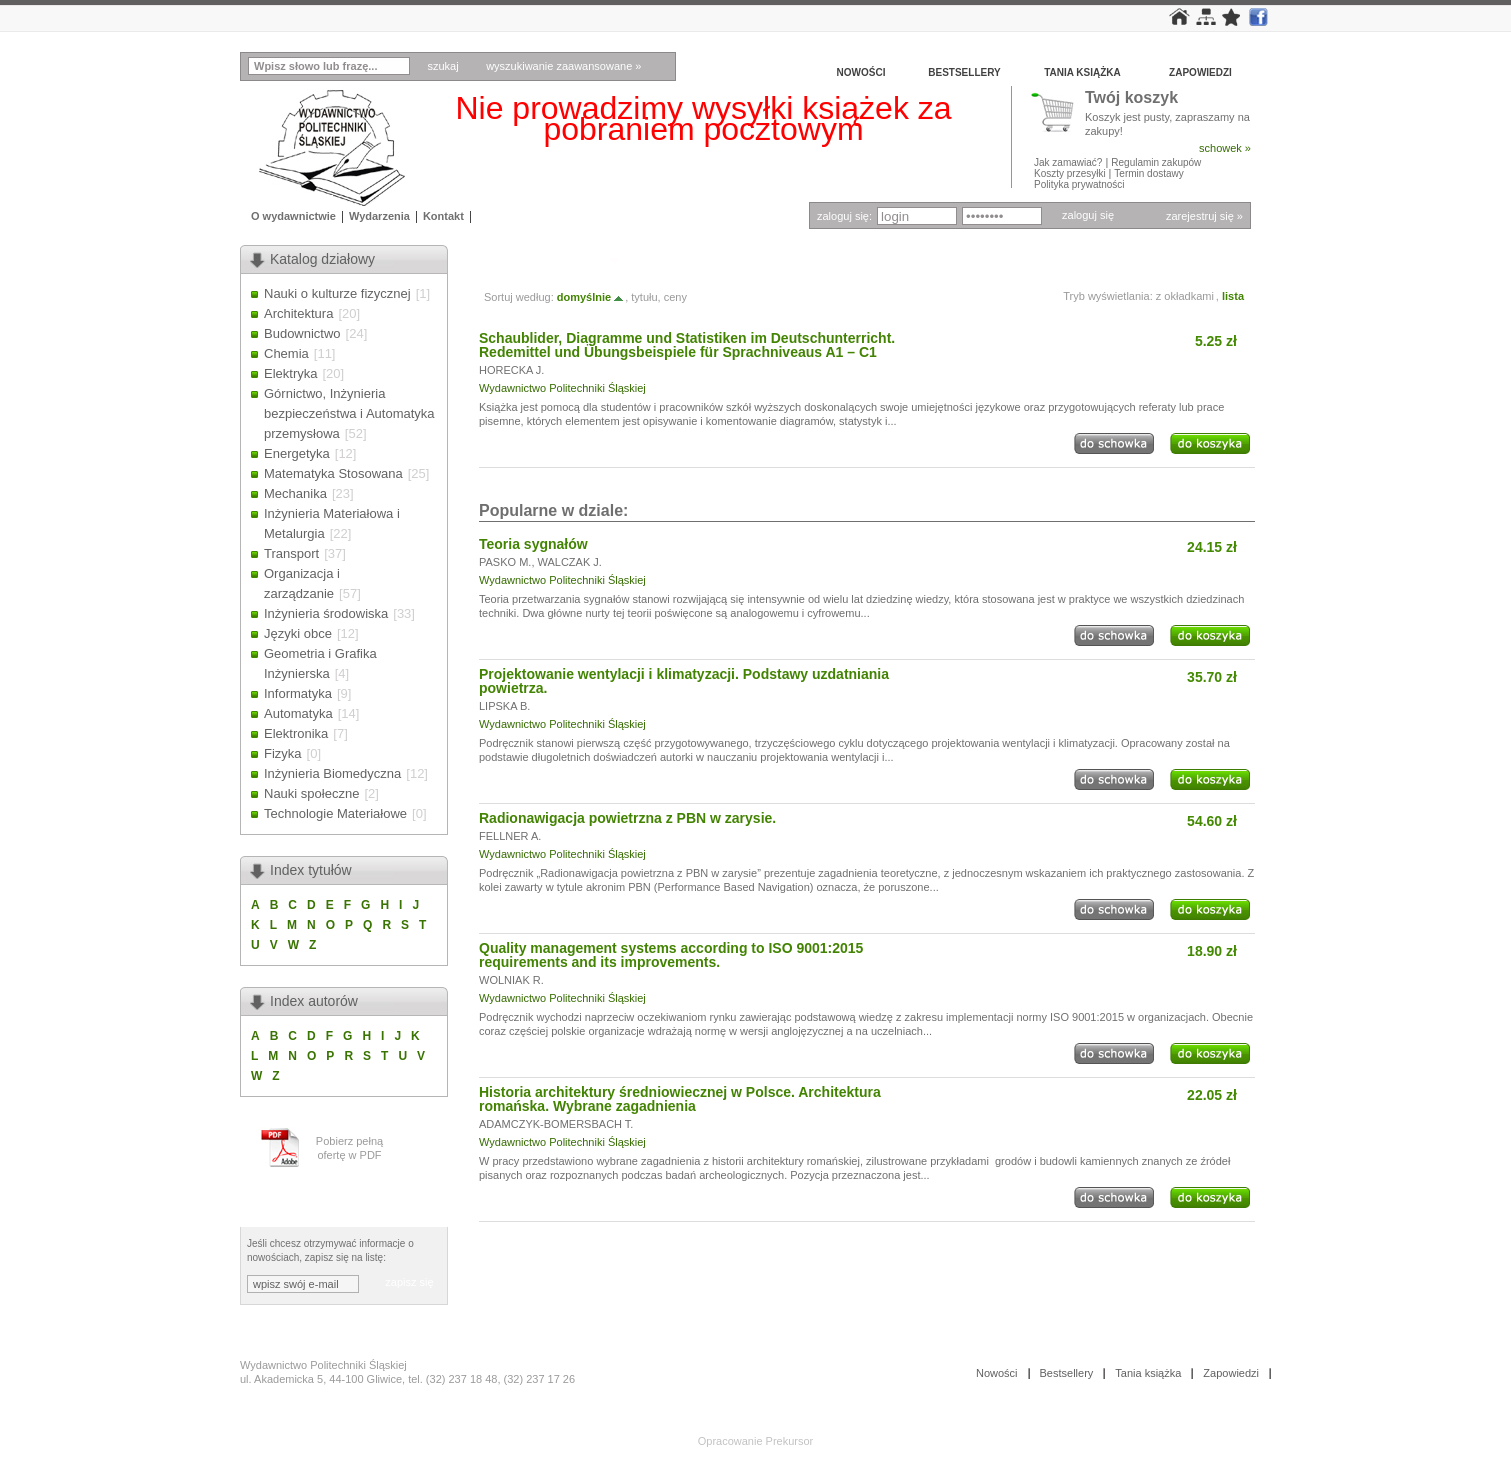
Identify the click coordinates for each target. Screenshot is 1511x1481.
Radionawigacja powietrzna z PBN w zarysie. (627, 818)
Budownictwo (302, 333)
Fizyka (283, 753)
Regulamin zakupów (1156, 162)
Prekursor (790, 1441)
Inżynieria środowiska (326, 613)
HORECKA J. (511, 370)
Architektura (298, 313)
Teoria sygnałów (533, 544)
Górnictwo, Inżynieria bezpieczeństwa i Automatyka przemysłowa (349, 413)
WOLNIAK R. (511, 980)
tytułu (644, 297)
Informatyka (298, 693)
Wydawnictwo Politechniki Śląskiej (562, 388)
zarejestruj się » (1204, 216)
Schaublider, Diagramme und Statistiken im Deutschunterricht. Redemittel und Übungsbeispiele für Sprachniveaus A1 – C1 (687, 345)
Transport (291, 553)
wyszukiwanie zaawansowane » (563, 66)
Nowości (861, 72)
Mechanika (295, 493)
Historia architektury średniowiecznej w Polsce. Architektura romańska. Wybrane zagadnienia (680, 1099)
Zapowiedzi (1200, 72)
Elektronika (296, 733)
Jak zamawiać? (1068, 162)
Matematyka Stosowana (333, 473)
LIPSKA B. (504, 706)
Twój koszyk (1131, 98)
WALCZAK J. (570, 562)
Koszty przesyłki (1071, 173)
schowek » (1225, 148)
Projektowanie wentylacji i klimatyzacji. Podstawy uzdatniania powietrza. (684, 681)
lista (1233, 296)
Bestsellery (964, 72)
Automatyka (298, 713)
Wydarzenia (379, 216)
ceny (675, 297)
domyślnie (591, 297)
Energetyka (297, 453)
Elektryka (290, 373)
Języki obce (298, 633)
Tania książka (1082, 72)
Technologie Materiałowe (335, 813)
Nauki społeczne (311, 793)
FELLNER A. (510, 836)
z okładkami (1185, 296)
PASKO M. (505, 562)
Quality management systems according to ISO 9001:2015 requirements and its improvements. (671, 955)
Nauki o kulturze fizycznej (337, 293)
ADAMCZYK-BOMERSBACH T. (556, 1124)
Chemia (286, 353)
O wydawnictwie (293, 216)
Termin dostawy (1148, 173)
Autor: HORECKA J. (541, 259)
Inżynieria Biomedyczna (332, 773)
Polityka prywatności (1079, 184)
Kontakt (443, 216)
